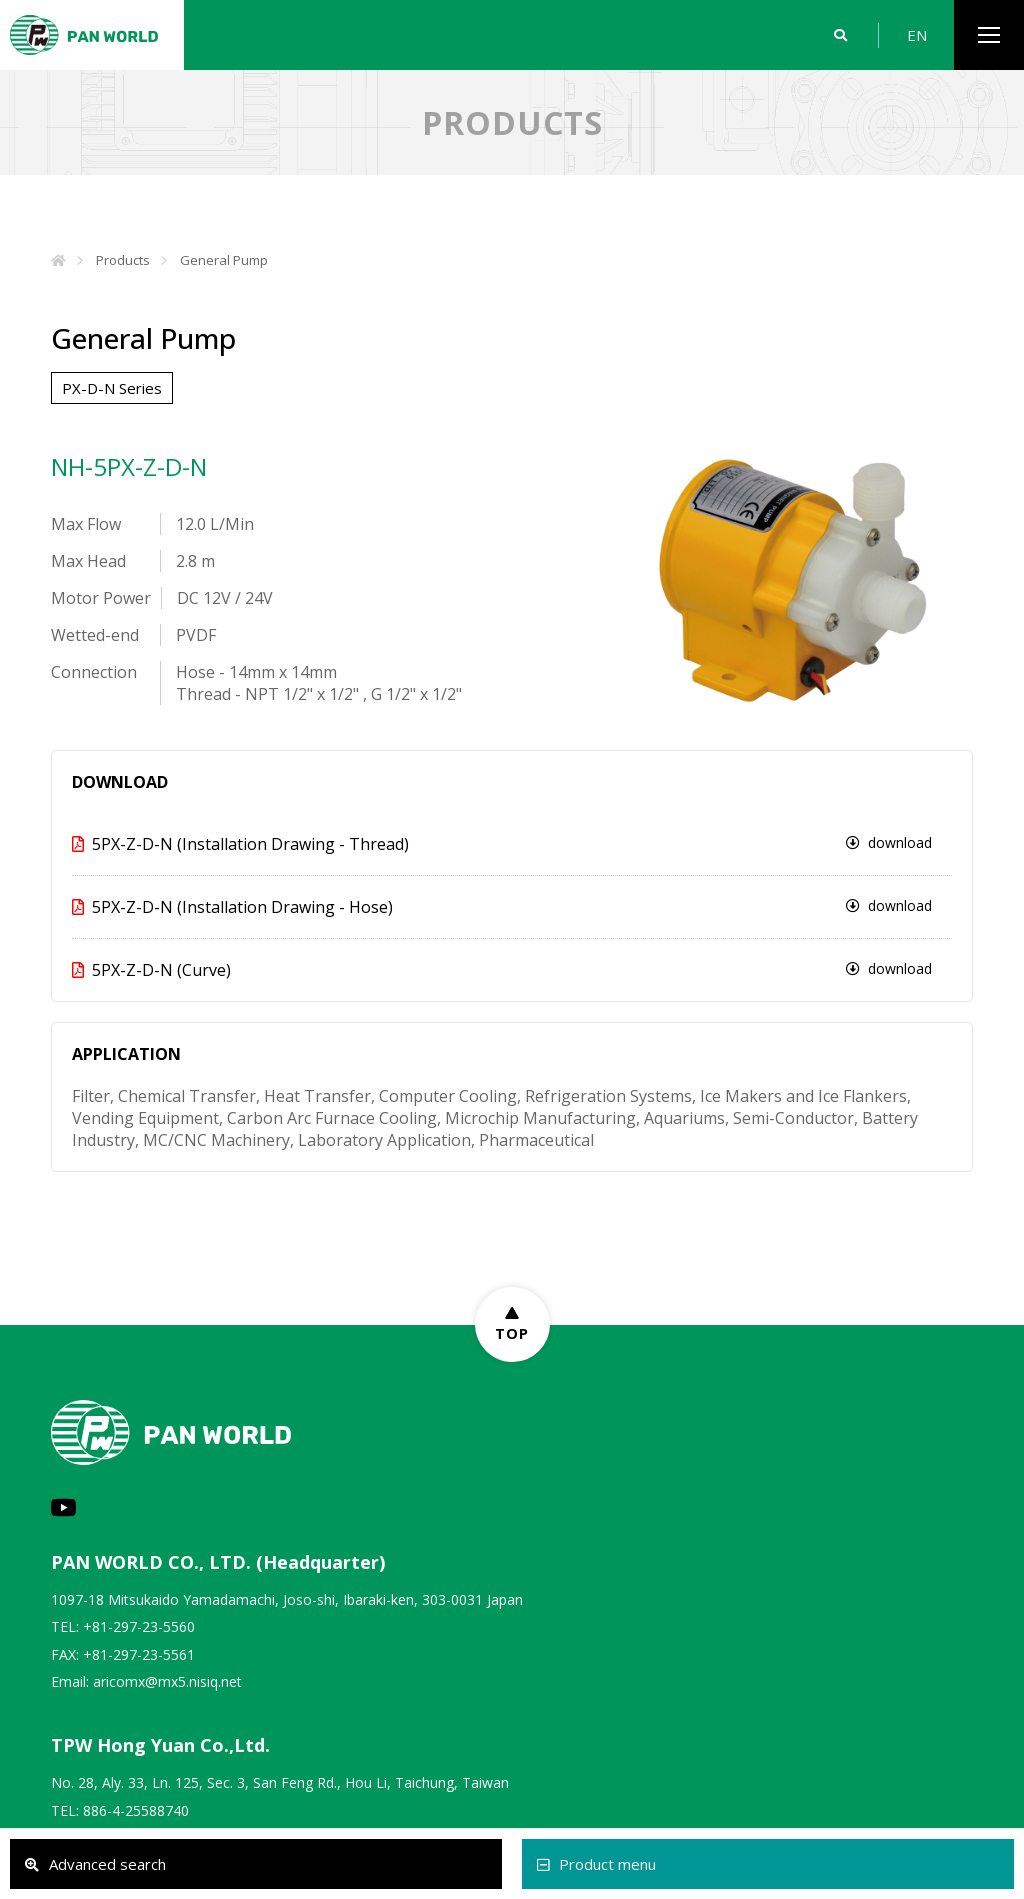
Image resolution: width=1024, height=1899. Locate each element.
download (889, 842)
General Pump (224, 260)
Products (123, 260)
